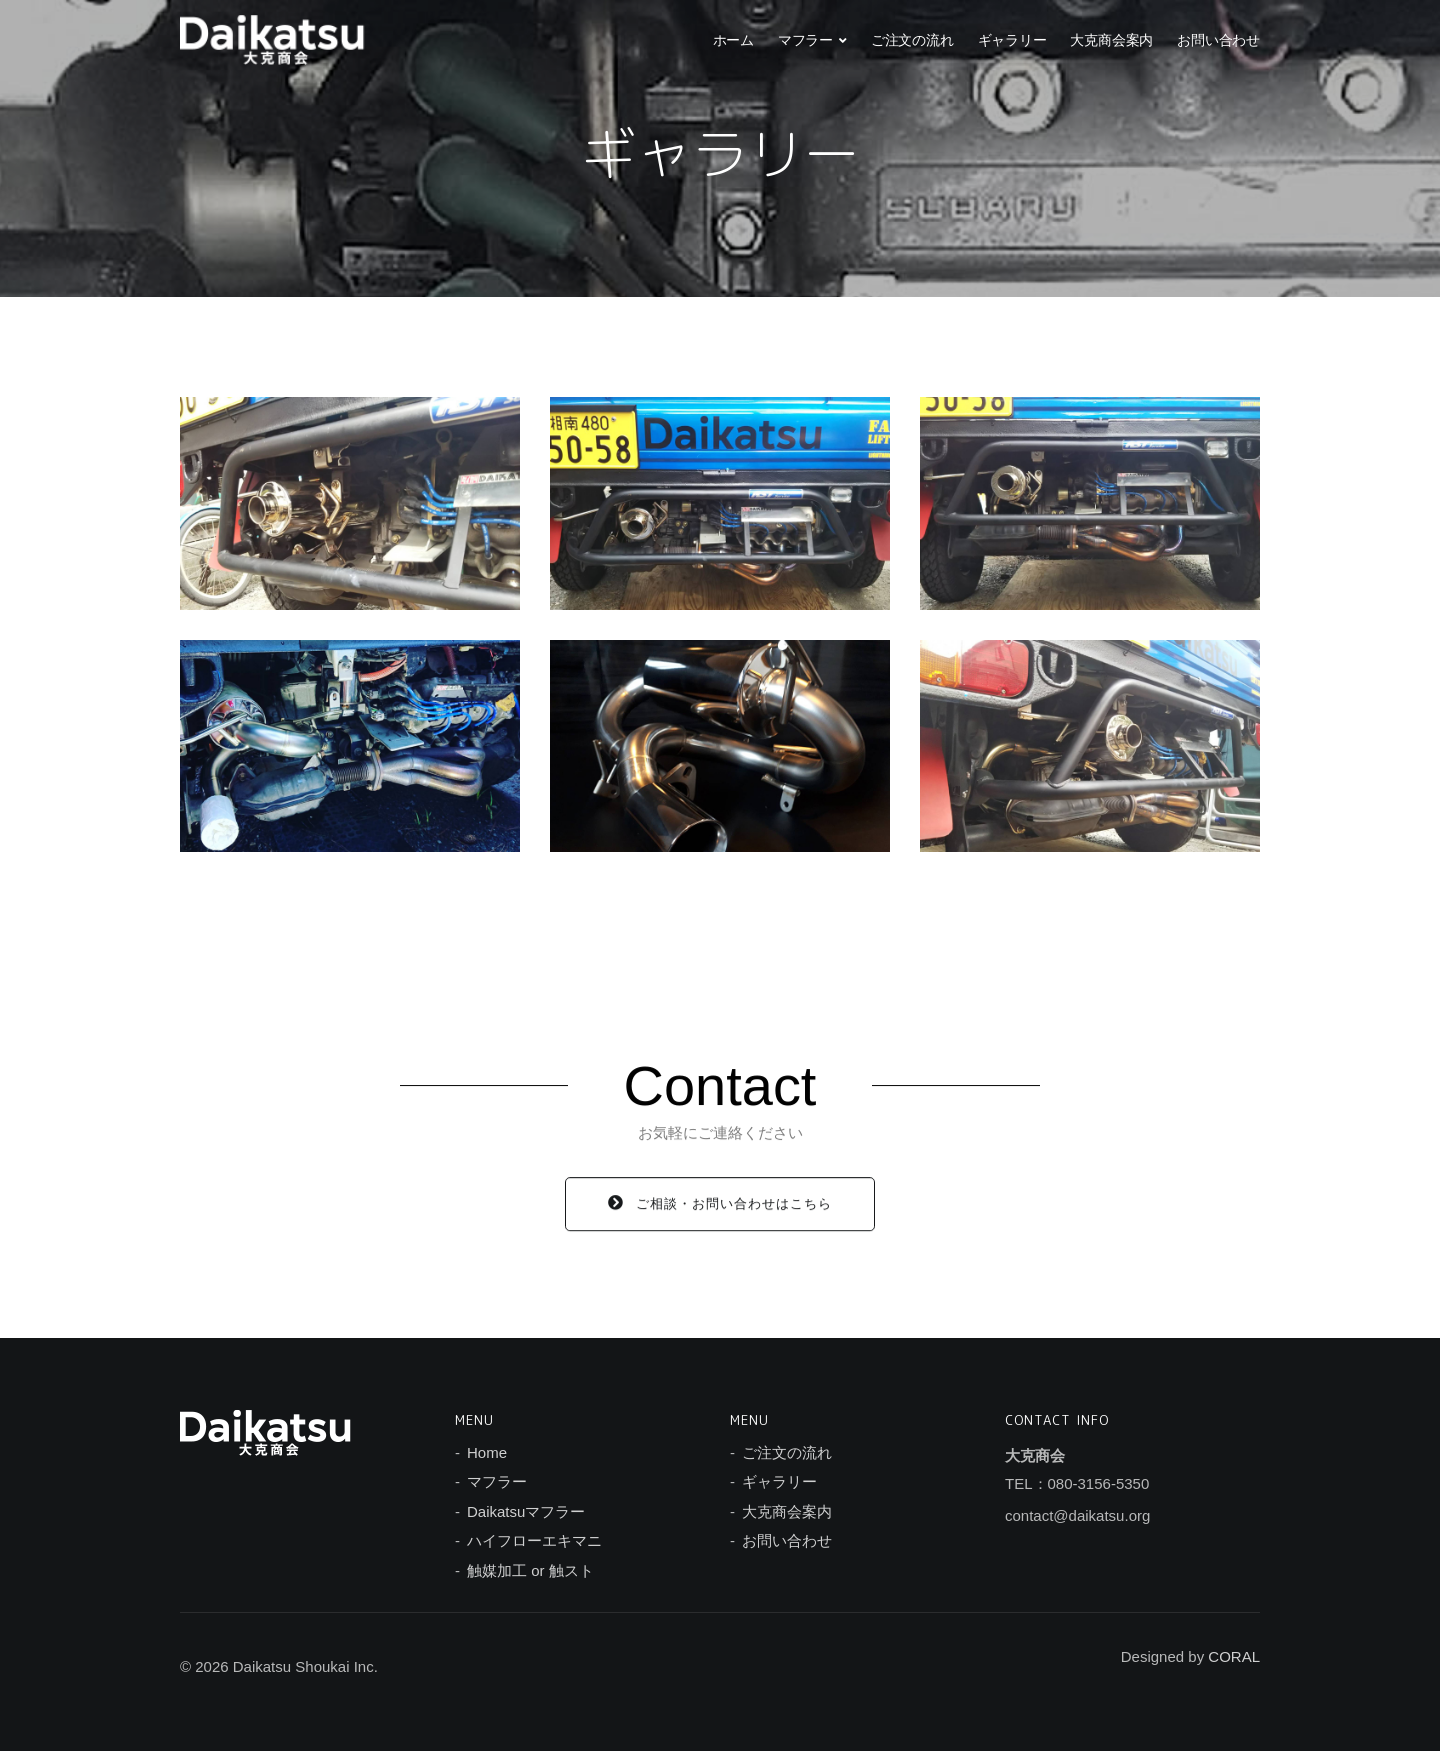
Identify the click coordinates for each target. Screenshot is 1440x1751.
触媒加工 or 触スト (530, 1570)
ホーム (733, 40)
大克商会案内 (1111, 40)
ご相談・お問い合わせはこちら (720, 1209)
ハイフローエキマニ (534, 1540)
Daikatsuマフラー (526, 1511)
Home (487, 1452)
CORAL (1234, 1656)
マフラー (805, 40)
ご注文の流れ (912, 40)
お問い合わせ (1218, 40)
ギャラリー (1012, 40)
